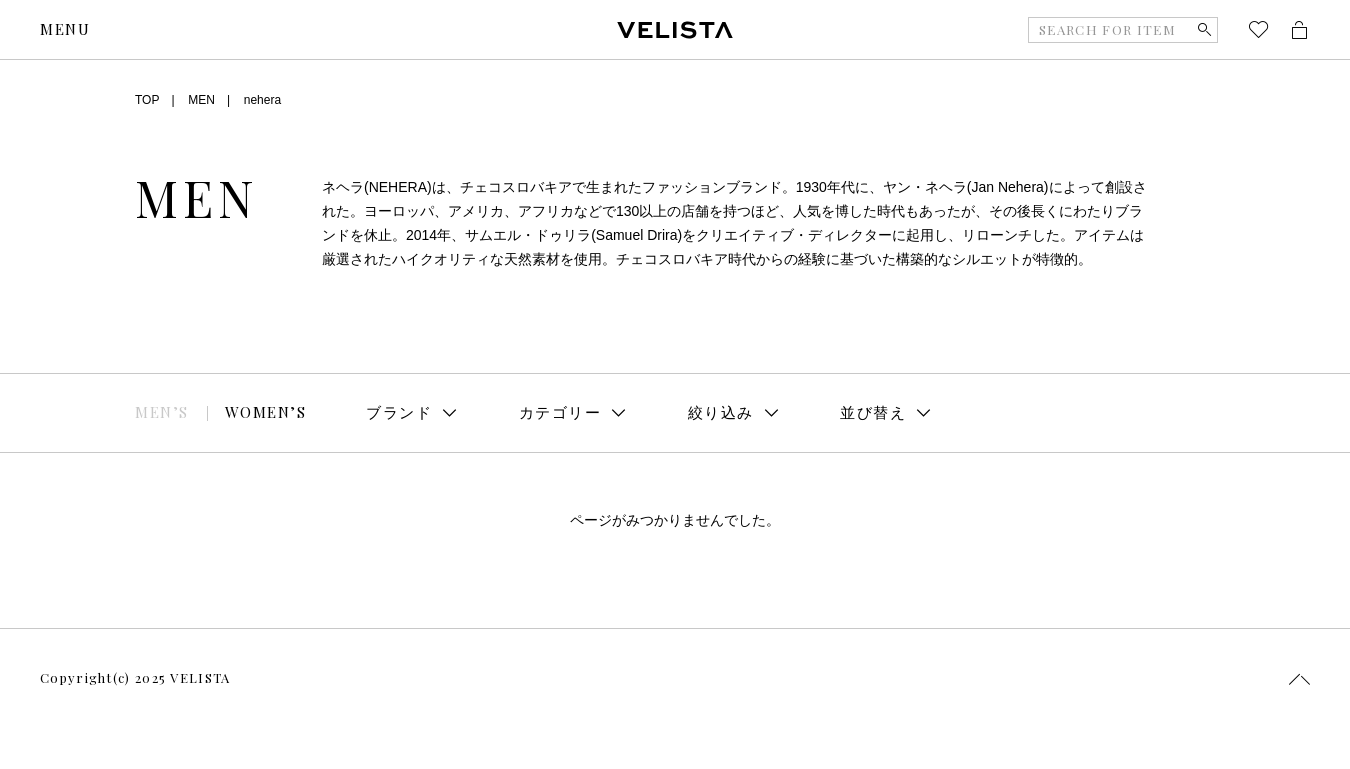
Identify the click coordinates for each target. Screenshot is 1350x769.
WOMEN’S (266, 412)
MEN (201, 100)
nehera (262, 100)
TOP (147, 100)
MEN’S (162, 412)
